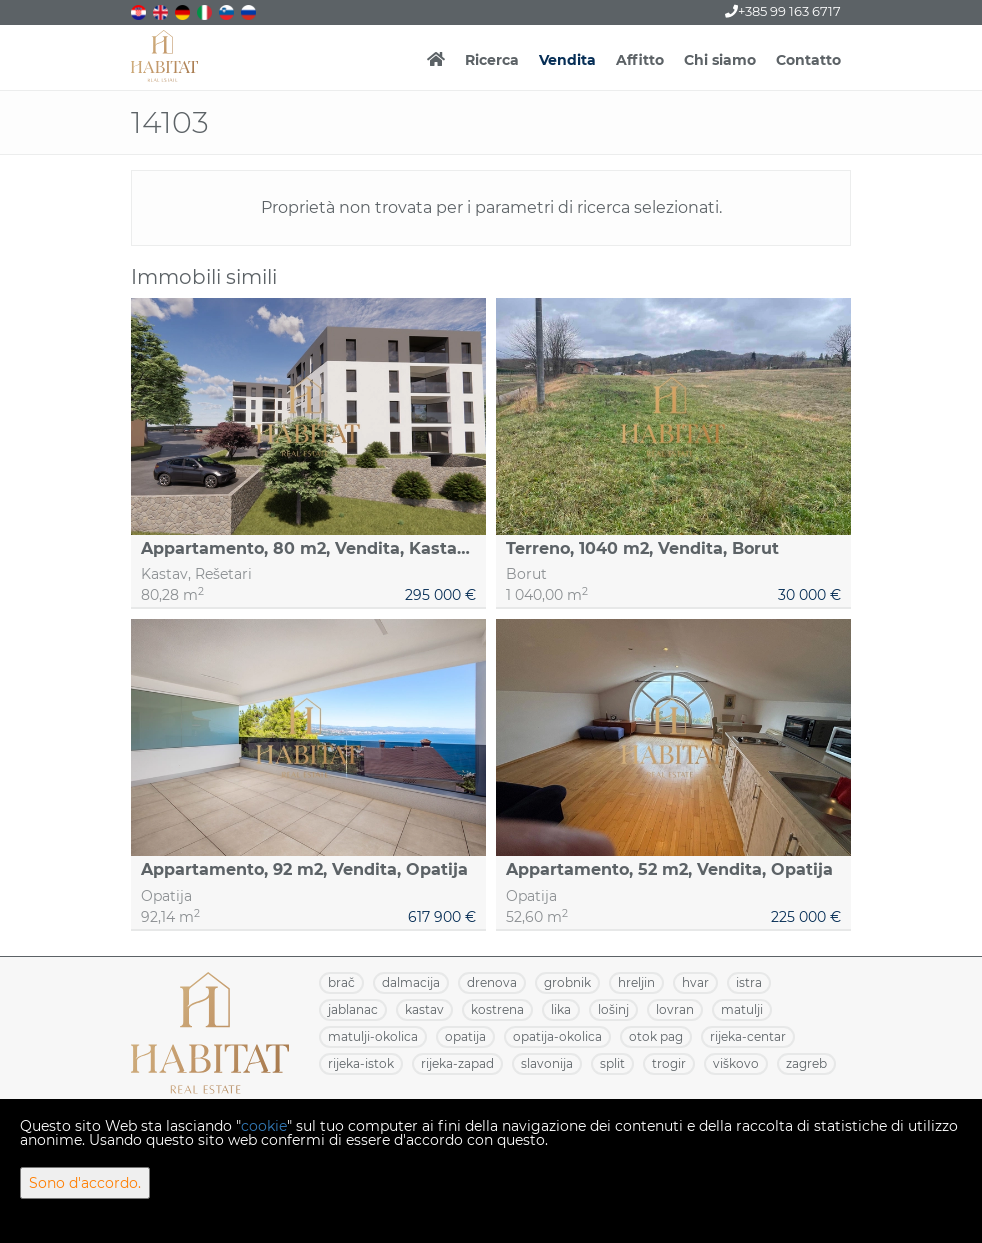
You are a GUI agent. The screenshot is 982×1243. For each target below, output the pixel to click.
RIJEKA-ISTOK (361, 1063)
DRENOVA (492, 982)
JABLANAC (353, 1009)
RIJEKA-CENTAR (748, 1036)
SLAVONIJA (547, 1063)
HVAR (695, 982)
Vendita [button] (567, 60)
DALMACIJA (411, 982)
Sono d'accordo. (85, 1183)
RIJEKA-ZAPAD (457, 1063)
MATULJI (742, 1009)
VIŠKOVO (736, 1063)
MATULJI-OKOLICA (373, 1036)
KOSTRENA (497, 1009)
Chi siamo (720, 60)
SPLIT (612, 1063)
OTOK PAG (656, 1036)
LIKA (561, 1009)
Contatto (808, 60)
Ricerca (492, 60)
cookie (264, 1126)
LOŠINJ (613, 1009)
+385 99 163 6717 (783, 11)
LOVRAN (675, 1009)
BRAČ (341, 982)
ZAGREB (806, 1063)
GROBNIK (567, 982)
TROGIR (669, 1063)
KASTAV (424, 1009)
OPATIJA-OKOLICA (557, 1036)
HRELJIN (636, 982)
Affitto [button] (640, 60)
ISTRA (749, 982)
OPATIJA (465, 1036)
